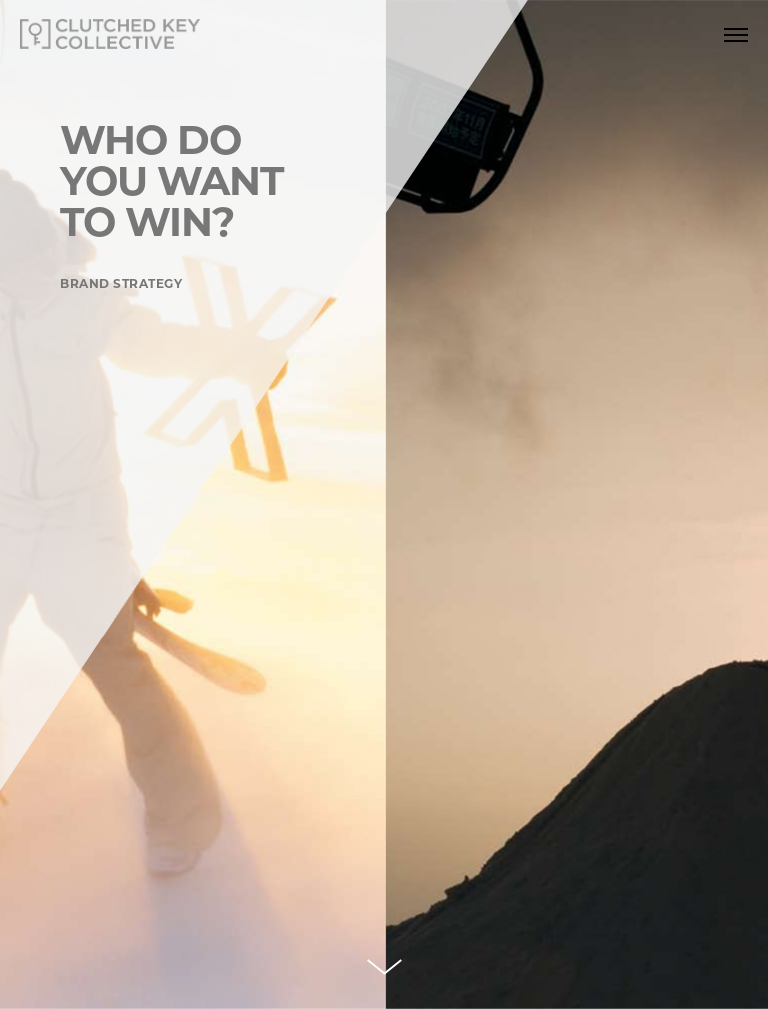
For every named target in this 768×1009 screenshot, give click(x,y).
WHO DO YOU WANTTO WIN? (171, 181)
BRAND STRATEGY (121, 283)
